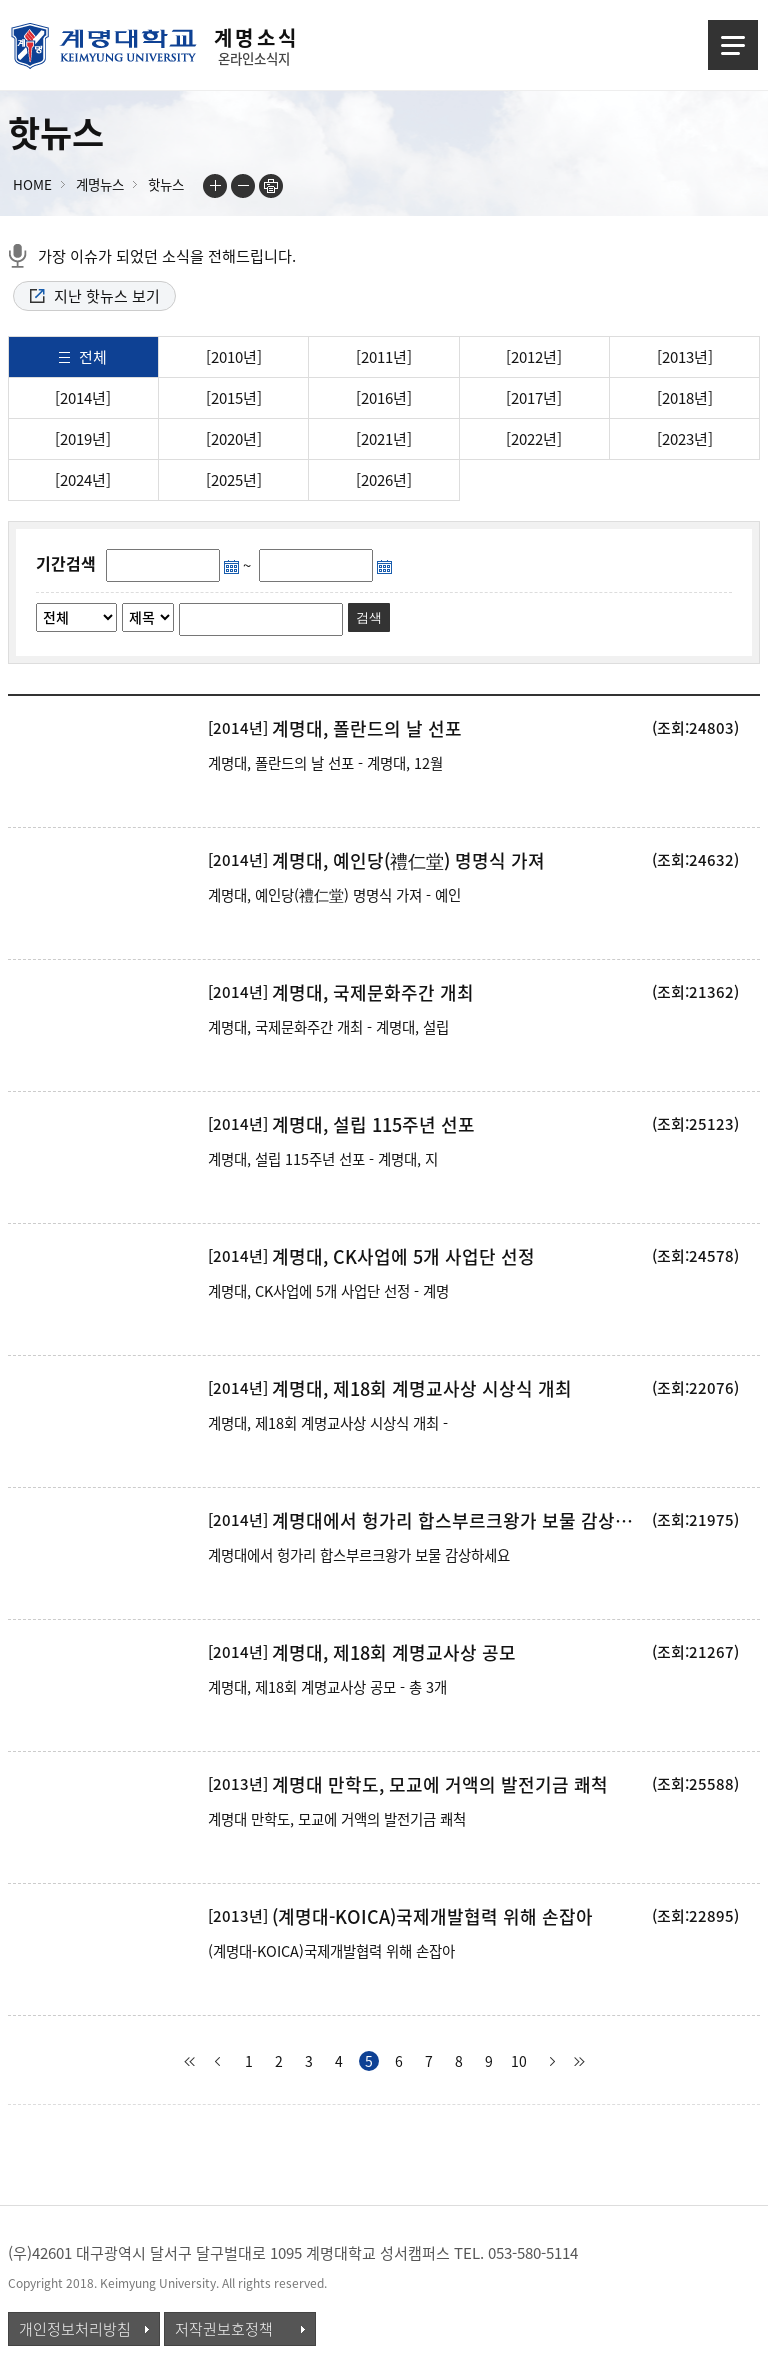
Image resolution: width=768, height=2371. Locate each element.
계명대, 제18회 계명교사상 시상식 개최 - (328, 1423)
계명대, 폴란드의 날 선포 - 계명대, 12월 (325, 763)
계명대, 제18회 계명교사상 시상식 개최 (422, 1389)
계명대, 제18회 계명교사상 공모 (394, 1653)
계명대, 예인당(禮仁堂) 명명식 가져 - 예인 (334, 895)
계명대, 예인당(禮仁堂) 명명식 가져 (408, 861)
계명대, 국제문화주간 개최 (373, 993)
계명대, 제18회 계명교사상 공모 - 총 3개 (327, 1687)
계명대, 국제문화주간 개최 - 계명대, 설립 (328, 1027)
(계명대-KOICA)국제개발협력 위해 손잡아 (432, 1917)
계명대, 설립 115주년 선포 (373, 1125)
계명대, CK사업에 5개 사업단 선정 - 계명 (328, 1291)
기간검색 (66, 563)
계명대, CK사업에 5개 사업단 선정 (403, 1257)
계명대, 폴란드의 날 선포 (367, 729)
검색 (369, 617)
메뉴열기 (733, 45)
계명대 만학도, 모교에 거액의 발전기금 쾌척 (440, 1785)
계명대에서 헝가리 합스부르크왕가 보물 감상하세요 (460, 1521)
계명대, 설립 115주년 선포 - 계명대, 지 (323, 1159)
